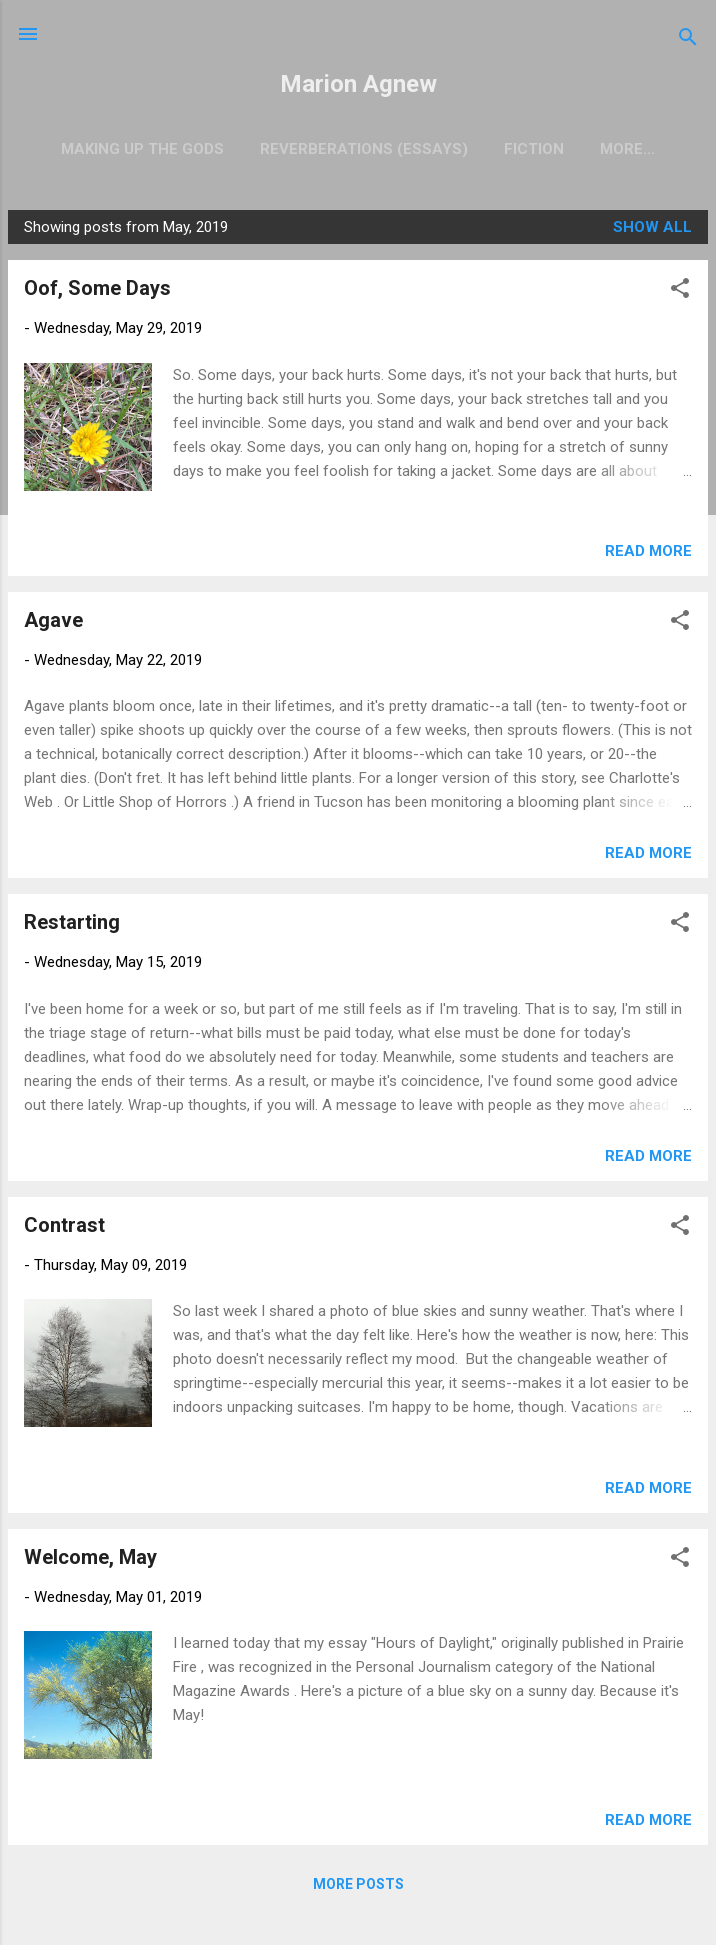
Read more (648, 555)
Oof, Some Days (97, 292)
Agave (53, 624)
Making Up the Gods (123, 149)
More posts (358, 1888)
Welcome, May (90, 1561)
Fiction (515, 149)
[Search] (688, 40)
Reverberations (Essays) (345, 149)
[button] (680, 295)
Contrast (64, 1229)
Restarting (72, 926)
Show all (652, 231)
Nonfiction (627, 149)
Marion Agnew (358, 84)
